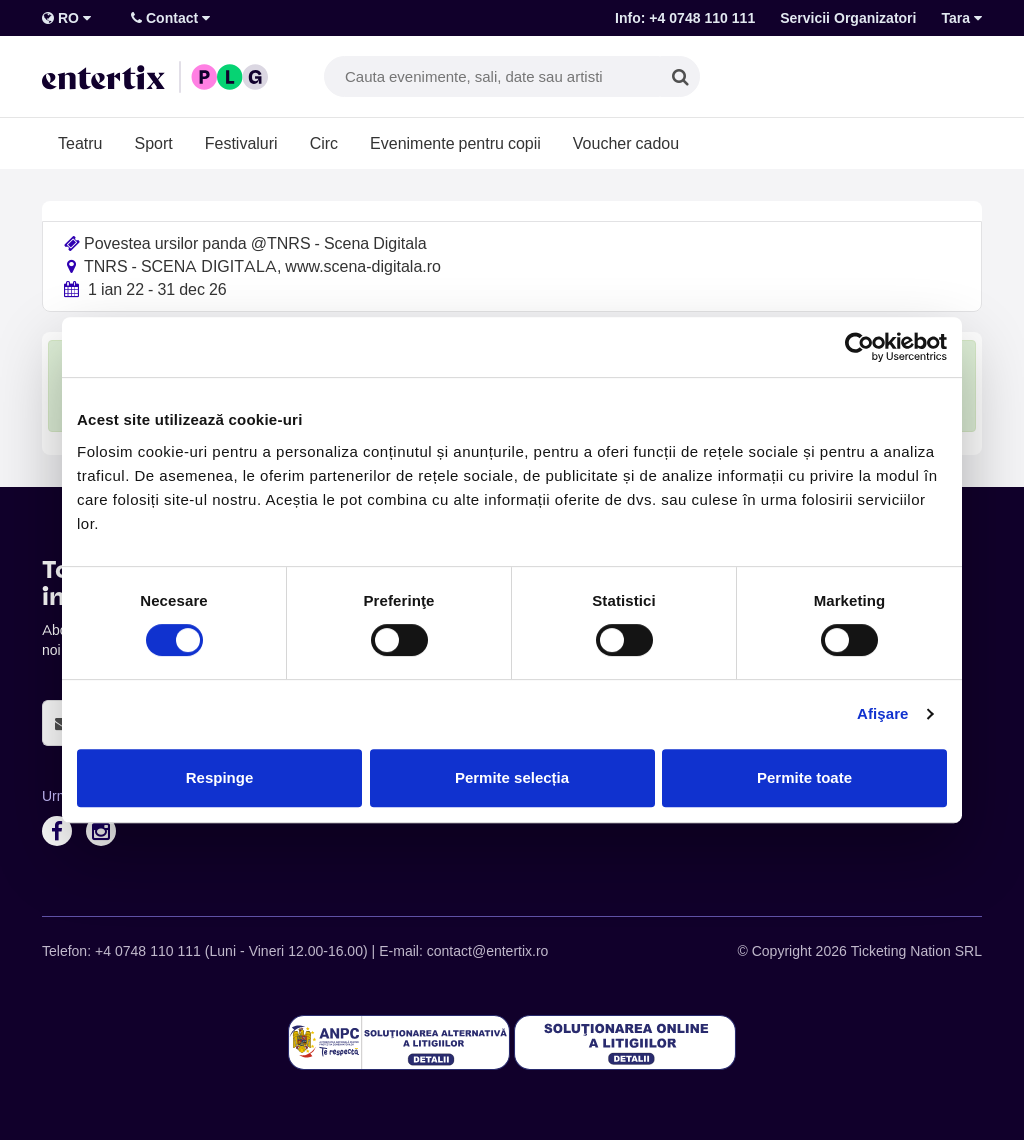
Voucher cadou (626, 143)
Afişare (883, 713)
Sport (153, 143)
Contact (170, 18)
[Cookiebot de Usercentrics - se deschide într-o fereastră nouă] (859, 347)
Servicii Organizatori (848, 18)
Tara (961, 18)
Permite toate (804, 777)
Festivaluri (241, 143)
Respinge (220, 777)
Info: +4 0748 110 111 (685, 18)
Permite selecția (512, 777)
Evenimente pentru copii (455, 143)
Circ (324, 143)
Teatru (80, 143)
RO (66, 18)
